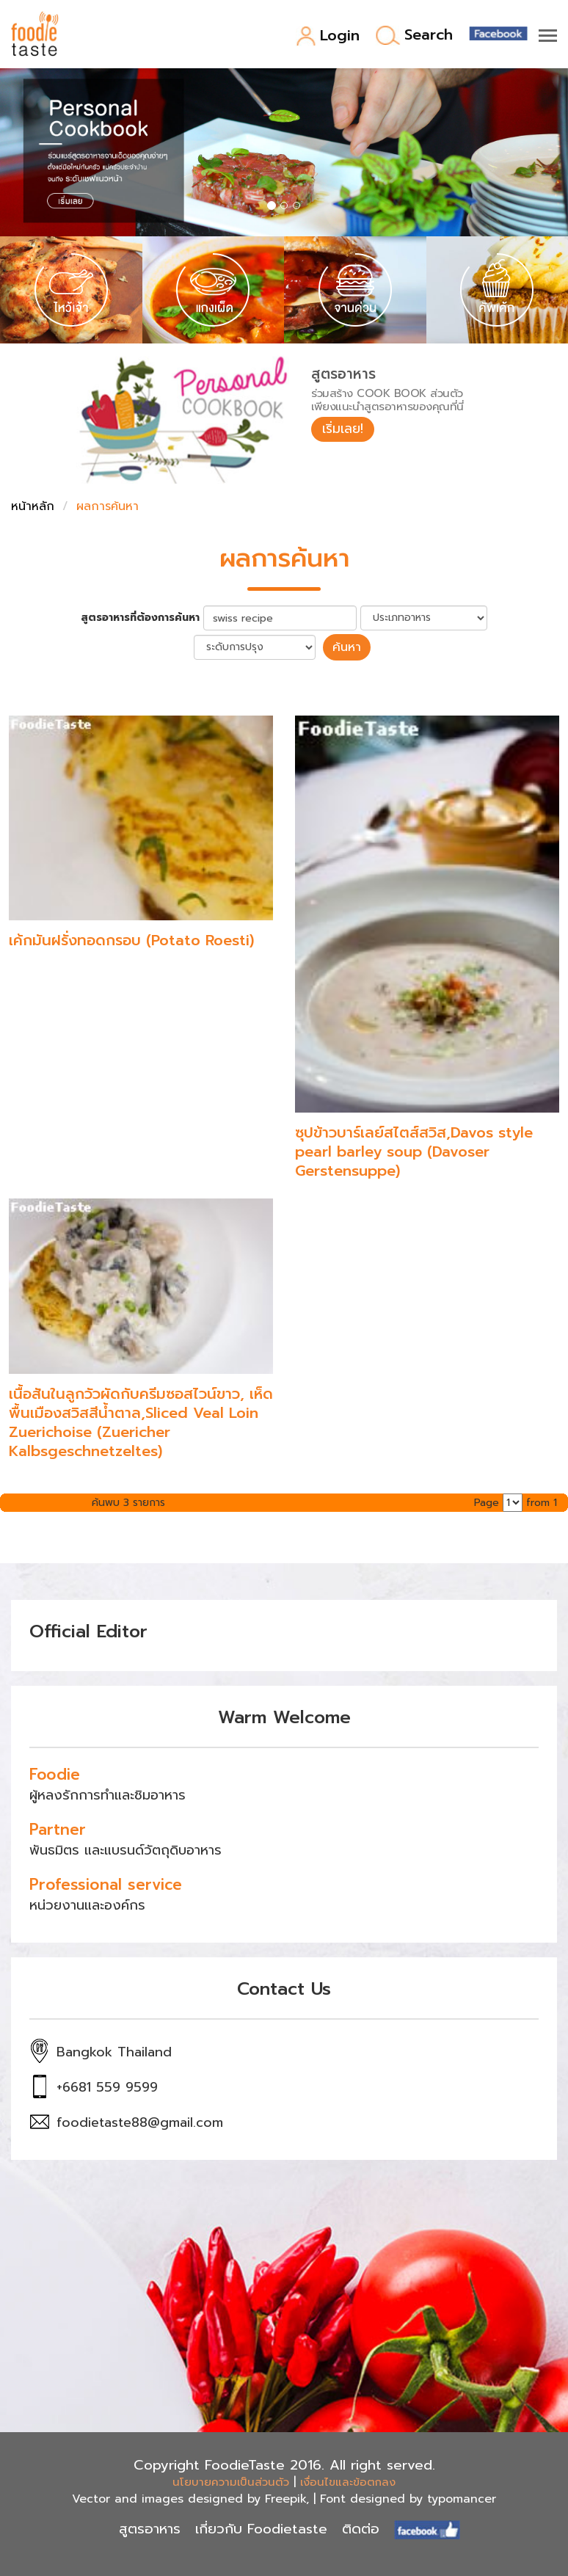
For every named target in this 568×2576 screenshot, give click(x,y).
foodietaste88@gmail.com (140, 2121)
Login (328, 36)
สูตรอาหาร (150, 2529)
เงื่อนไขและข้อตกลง (348, 2481)
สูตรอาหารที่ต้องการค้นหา (140, 618)
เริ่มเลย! (344, 429)
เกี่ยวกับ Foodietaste (261, 2529)
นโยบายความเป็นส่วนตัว (230, 2481)
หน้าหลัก (32, 506)
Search (414, 36)
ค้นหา (347, 646)
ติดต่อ (360, 2529)
